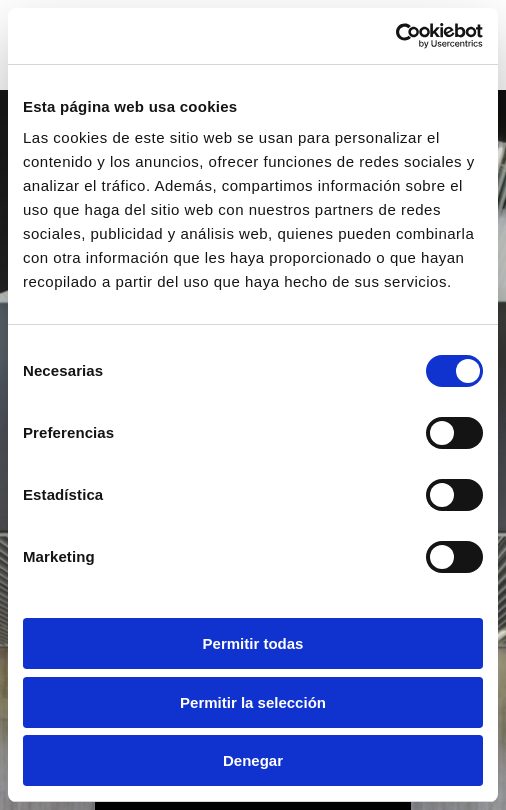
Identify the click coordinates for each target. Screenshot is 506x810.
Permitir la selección (253, 702)
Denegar (253, 760)
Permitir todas (253, 643)
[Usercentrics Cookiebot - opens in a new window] (395, 36)
